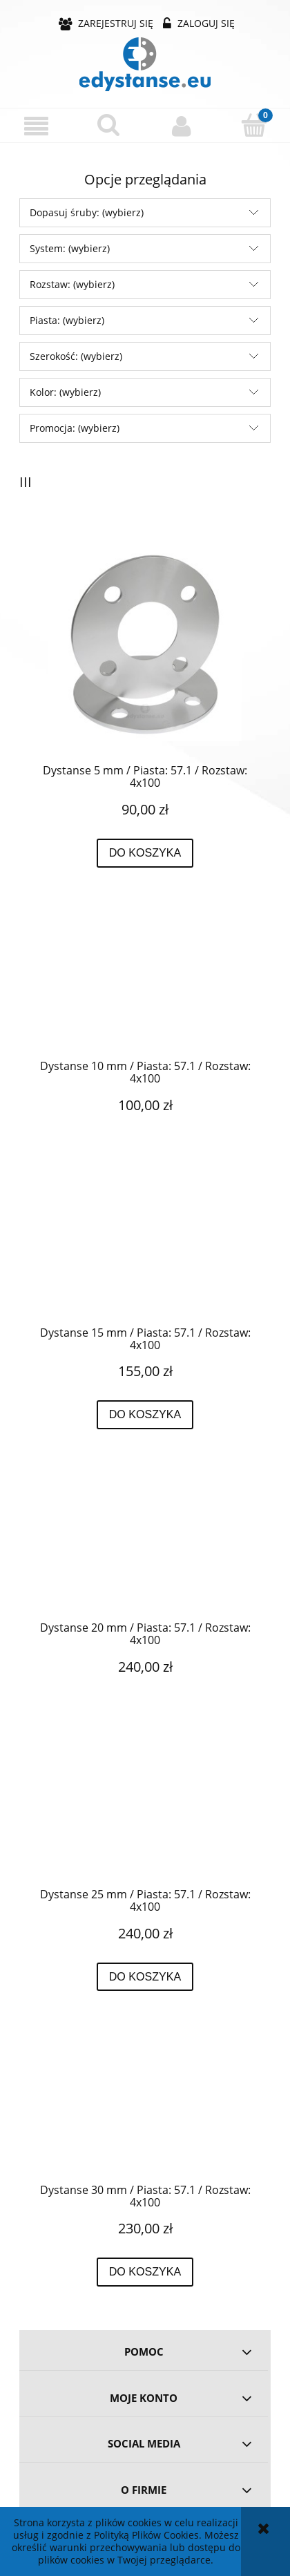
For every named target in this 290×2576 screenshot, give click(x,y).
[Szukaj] (108, 125)
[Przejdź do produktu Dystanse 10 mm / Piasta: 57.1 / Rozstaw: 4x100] (145, 985)
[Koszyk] (254, 125)
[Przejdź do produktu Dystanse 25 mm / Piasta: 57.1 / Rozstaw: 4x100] (145, 1813)
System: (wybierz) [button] (70, 248)
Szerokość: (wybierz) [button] (76, 356)
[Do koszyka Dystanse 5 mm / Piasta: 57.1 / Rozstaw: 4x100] (145, 853)
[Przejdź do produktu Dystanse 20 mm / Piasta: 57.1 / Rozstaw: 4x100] (145, 1547)
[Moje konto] (181, 125)
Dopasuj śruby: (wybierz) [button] (87, 212)
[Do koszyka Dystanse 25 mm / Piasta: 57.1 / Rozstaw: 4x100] (145, 1977)
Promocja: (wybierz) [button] (74, 428)
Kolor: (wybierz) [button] (65, 392)
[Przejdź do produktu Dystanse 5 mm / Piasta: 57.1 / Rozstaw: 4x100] (145, 644)
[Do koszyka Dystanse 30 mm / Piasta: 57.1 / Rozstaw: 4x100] (145, 2272)
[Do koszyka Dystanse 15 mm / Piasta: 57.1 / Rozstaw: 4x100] (145, 1414)
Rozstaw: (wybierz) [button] (72, 284)
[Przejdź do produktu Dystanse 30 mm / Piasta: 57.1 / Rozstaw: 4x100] (145, 2109)
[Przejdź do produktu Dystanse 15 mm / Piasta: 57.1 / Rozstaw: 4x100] (145, 1252)
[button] (36, 126)
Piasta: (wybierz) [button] (67, 320)
